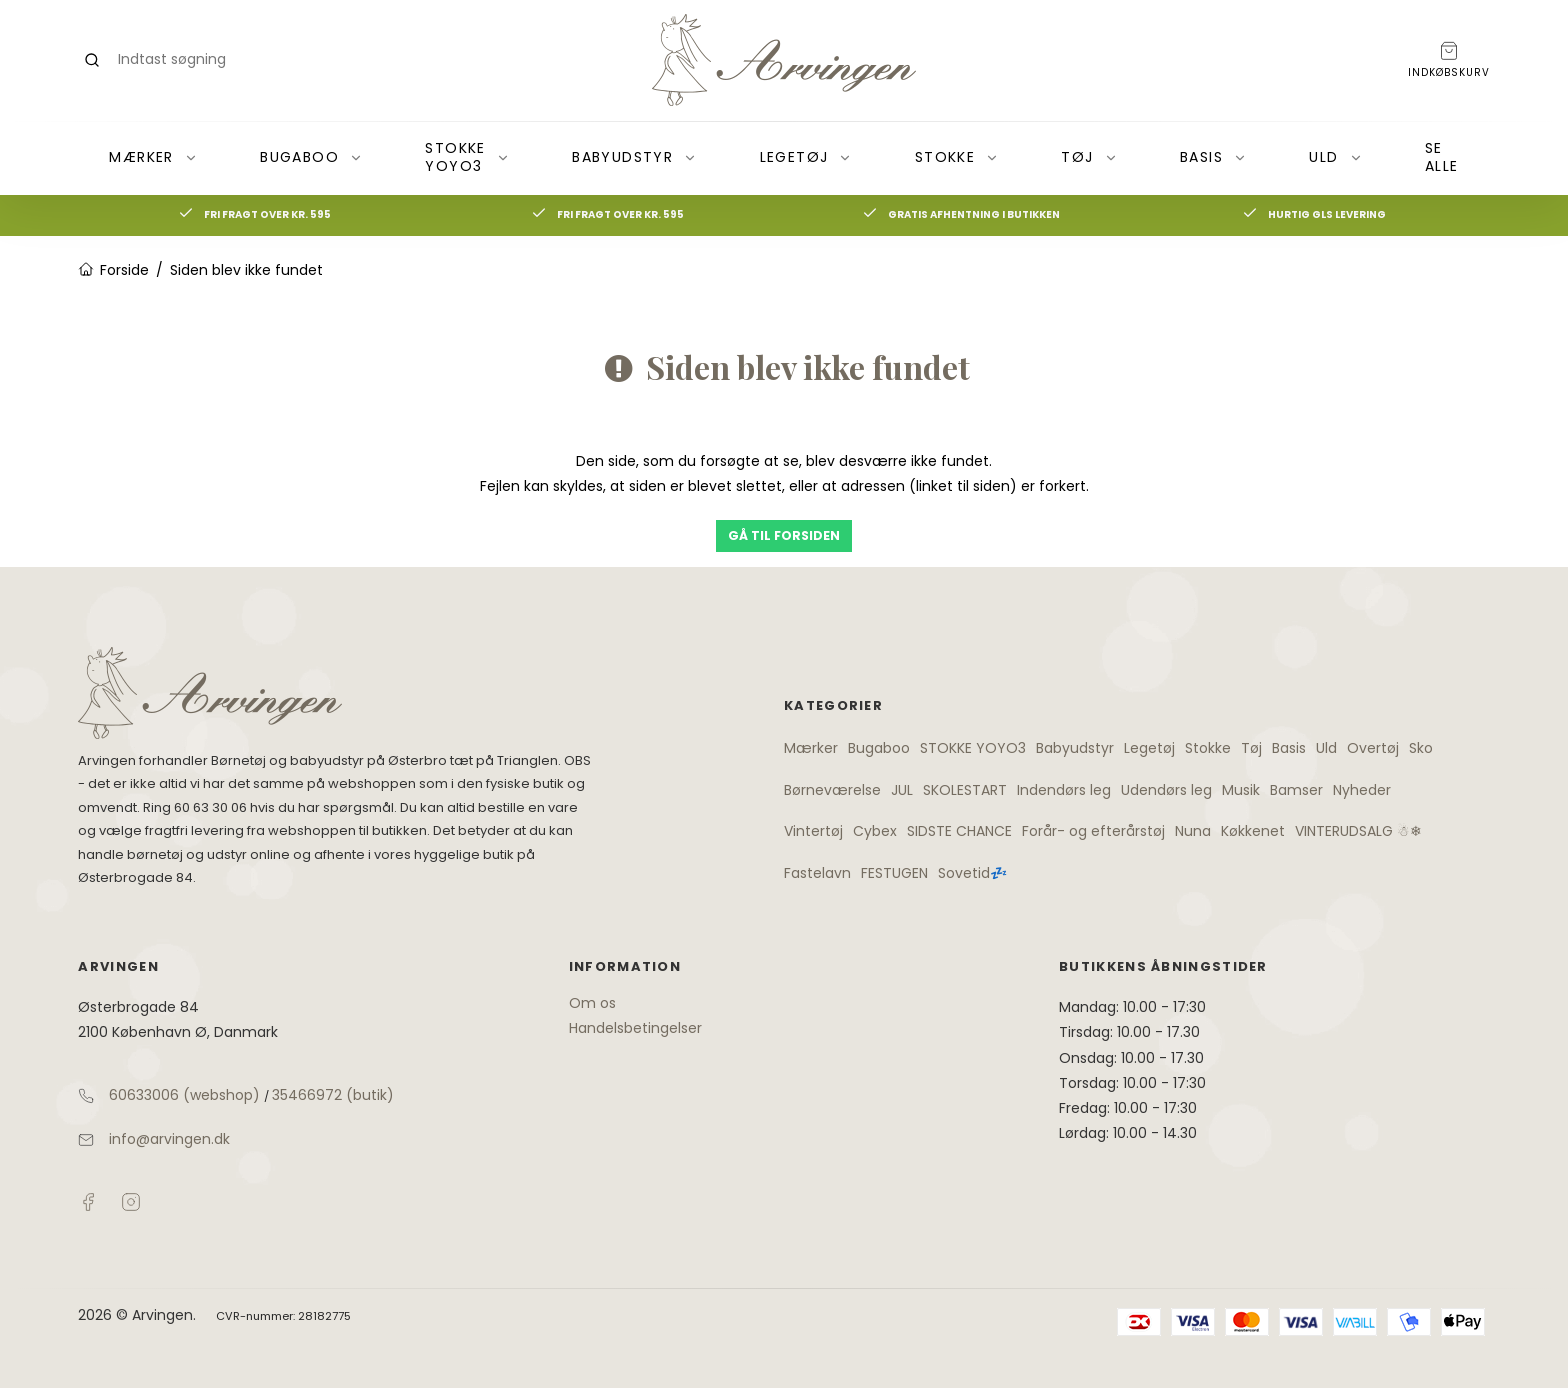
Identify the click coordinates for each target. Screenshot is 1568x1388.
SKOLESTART (965, 790)
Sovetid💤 (972, 873)
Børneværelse (832, 790)
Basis (1213, 157)
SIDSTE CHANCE (959, 831)
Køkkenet (1253, 831)
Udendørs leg (1166, 790)
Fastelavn (817, 873)
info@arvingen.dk (169, 1139)
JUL (902, 790)
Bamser (1296, 790)
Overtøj (1373, 748)
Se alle (1442, 157)
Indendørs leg (1064, 790)
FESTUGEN (894, 873)
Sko (1421, 748)
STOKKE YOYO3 (467, 157)
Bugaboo (311, 157)
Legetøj (806, 157)
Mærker (153, 157)
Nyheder (1362, 790)
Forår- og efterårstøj (1093, 831)
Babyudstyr (634, 157)
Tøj (1089, 157)
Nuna (1193, 831)
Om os (592, 1003)
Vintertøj (813, 831)
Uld (1335, 157)
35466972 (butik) (333, 1095)
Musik (1241, 790)
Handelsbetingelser (635, 1028)
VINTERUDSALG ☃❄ (1358, 831)
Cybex (875, 831)
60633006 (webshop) (184, 1095)
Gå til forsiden (784, 535)
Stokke (957, 157)
